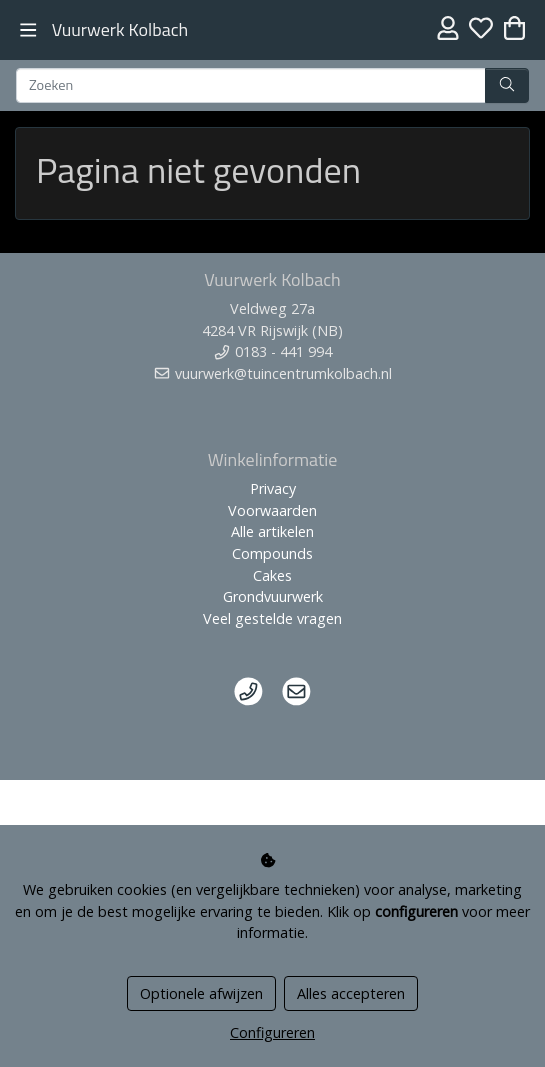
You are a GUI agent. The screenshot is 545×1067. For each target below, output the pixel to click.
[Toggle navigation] (28, 30)
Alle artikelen (272, 531)
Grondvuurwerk (273, 596)
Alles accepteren (351, 993)
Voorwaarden (272, 510)
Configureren (272, 1032)
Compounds (272, 553)
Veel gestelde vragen (272, 618)
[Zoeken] (251, 86)
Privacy (273, 488)
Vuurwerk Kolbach (120, 29)
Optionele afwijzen (201, 993)
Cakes (272, 575)
